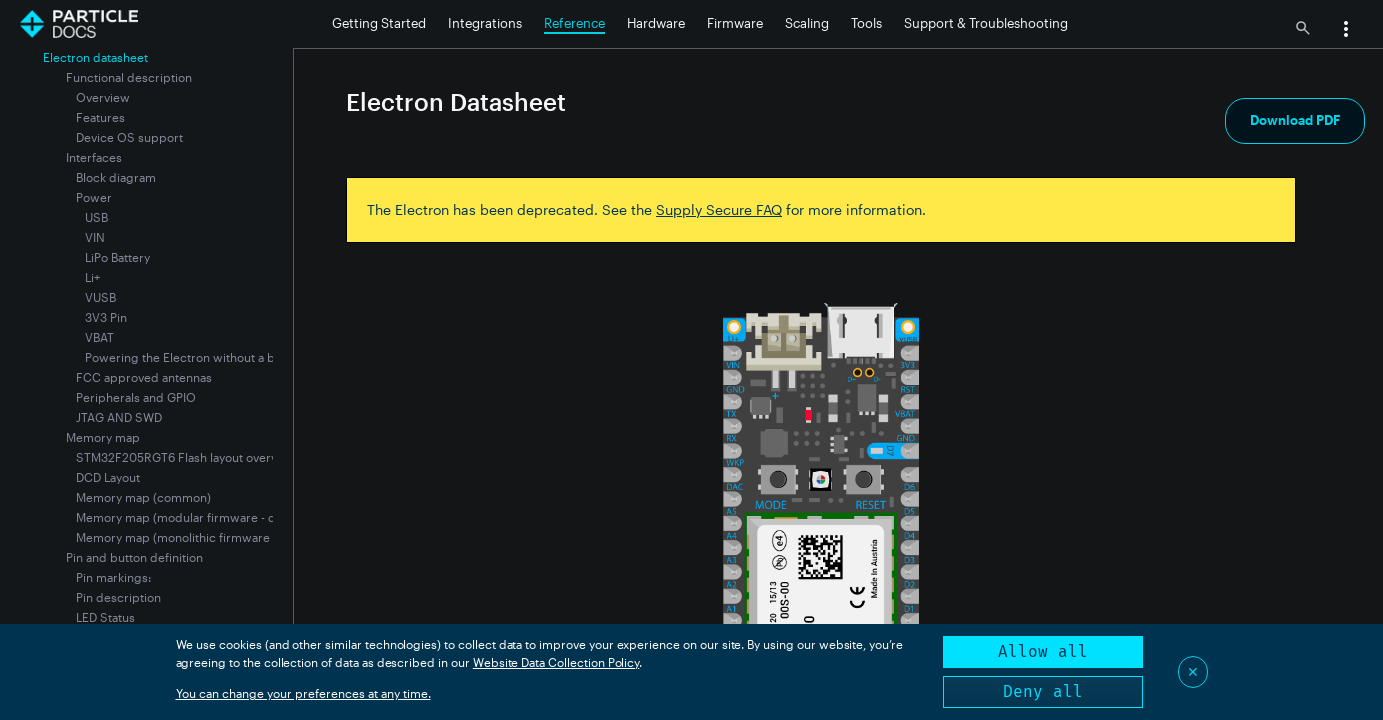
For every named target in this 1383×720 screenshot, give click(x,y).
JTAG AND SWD (119, 417)
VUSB (100, 297)
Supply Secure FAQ (719, 209)
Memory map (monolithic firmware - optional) (202, 537)
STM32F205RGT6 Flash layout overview (186, 457)
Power (94, 197)
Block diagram (116, 177)
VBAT (99, 337)
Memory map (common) (143, 497)
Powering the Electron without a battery (196, 357)
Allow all (1043, 651)
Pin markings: (114, 577)
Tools (866, 23)
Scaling (807, 23)
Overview (103, 97)
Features (100, 117)
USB (96, 217)
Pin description (118, 597)
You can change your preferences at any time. (303, 693)
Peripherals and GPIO (136, 397)
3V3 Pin (106, 317)
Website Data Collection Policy (556, 662)
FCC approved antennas (144, 377)
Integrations (485, 23)
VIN (95, 237)
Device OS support (129, 137)
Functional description (129, 77)
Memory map (103, 437)
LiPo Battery (117, 257)
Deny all (1043, 691)
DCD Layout (108, 477)
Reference (574, 23)
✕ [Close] (1193, 671)
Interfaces (94, 157)
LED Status (105, 617)
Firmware (735, 23)
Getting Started (379, 23)
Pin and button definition (134, 557)
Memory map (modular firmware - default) (193, 517)
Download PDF (1295, 120)
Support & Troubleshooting (986, 23)
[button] (1346, 31)
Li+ (92, 277)
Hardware (656, 23)
